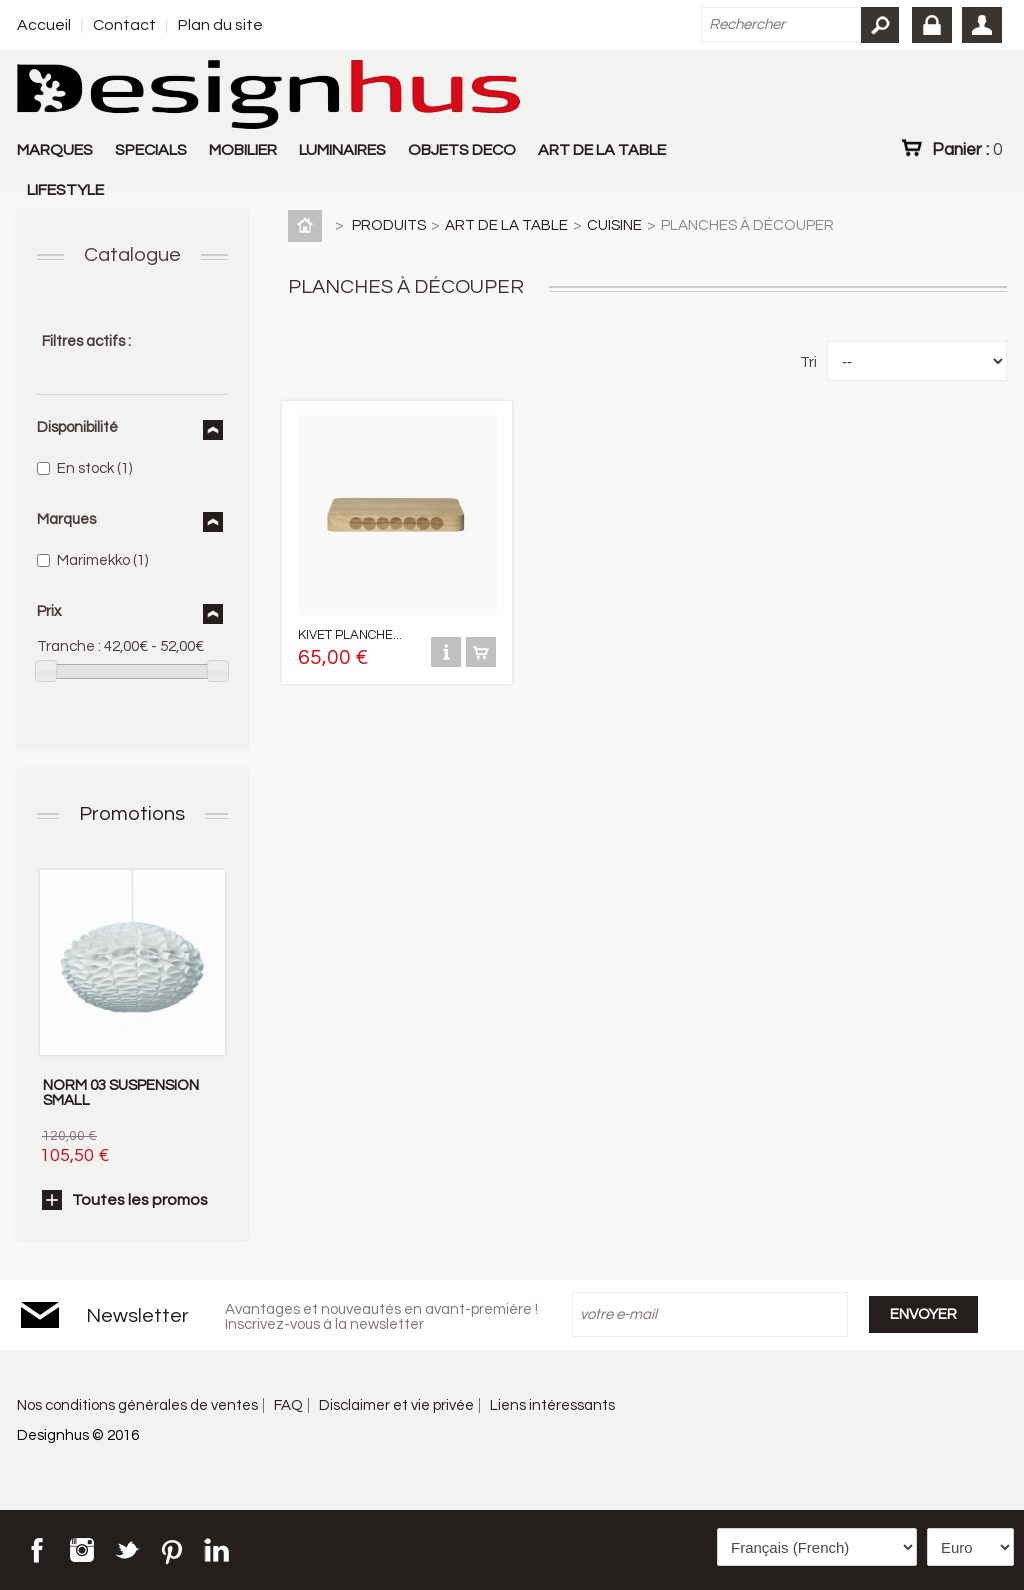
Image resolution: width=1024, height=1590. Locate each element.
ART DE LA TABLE (602, 150)
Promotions (132, 814)
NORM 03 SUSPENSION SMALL (121, 1093)
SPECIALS (151, 150)
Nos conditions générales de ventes (137, 1405)
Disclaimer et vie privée (396, 1405)
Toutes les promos (140, 1200)
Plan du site (220, 25)
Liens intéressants (552, 1405)
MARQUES (55, 150)
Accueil (44, 25)
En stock (94, 468)
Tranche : (69, 646)
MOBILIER (243, 150)
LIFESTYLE (65, 190)
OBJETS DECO (462, 150)
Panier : (967, 149)
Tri (808, 362)
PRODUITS (389, 225)
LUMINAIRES (342, 150)
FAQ (288, 1405)
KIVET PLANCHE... (350, 635)
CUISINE (614, 225)
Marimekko (102, 560)
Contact (124, 25)
